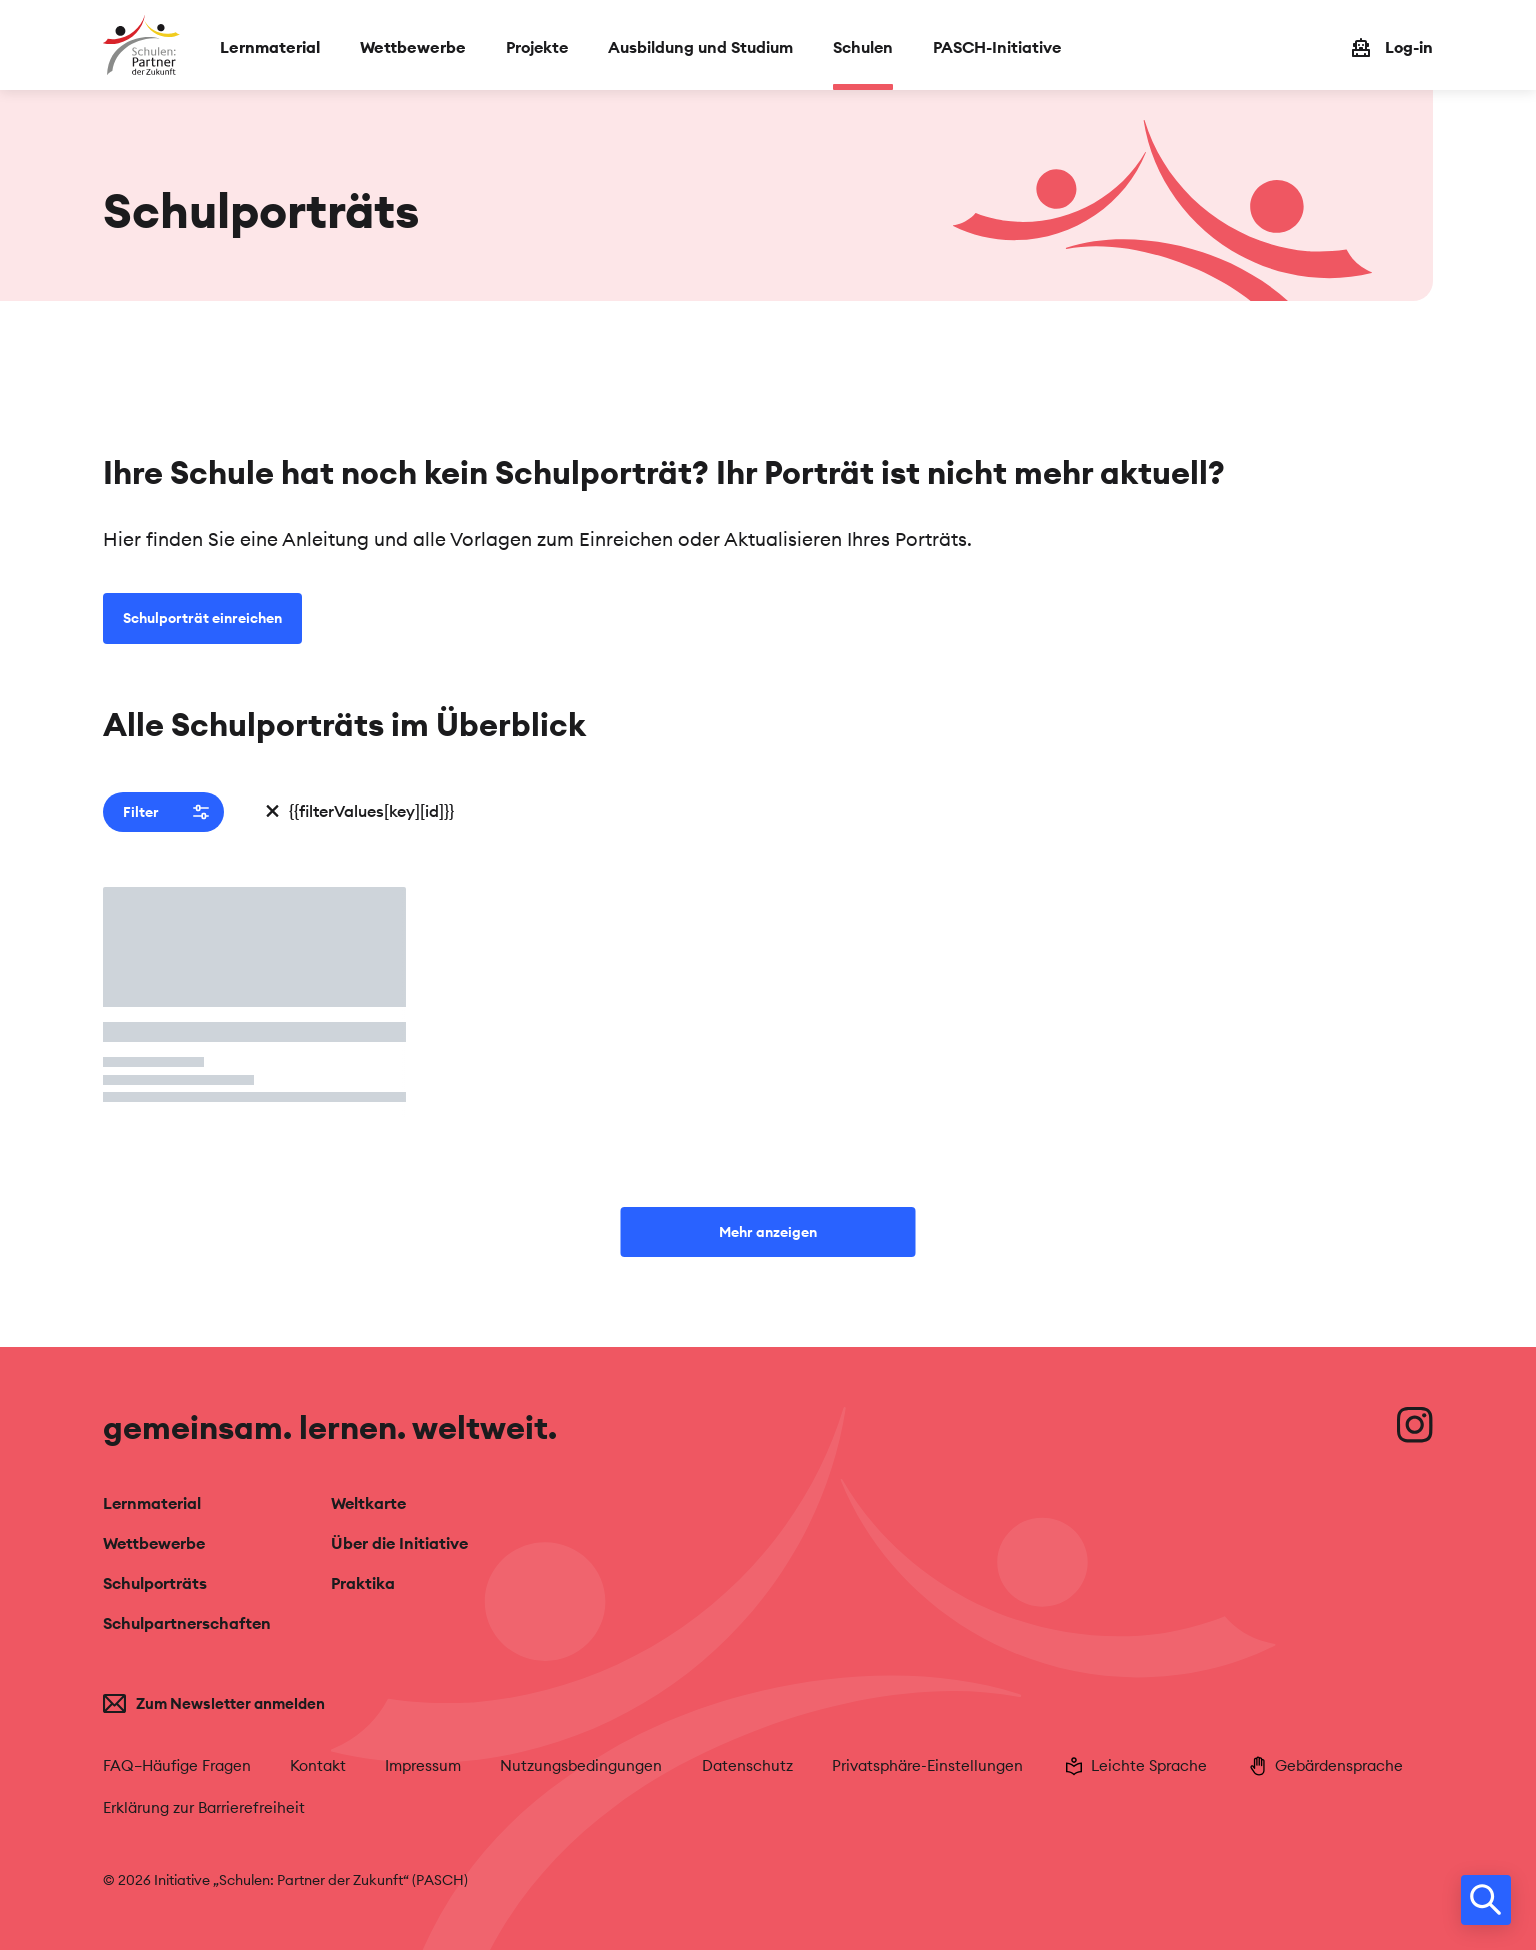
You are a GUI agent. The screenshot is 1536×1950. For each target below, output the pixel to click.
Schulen (863, 47)
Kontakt (318, 1765)
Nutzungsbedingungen (581, 1765)
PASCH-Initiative (997, 47)
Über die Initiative (399, 1543)
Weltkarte (368, 1503)
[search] (1486, 1900)
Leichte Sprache (1134, 1766)
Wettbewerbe (413, 47)
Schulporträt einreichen (202, 618)
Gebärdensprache (1324, 1766)
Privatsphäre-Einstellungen (927, 1765)
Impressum (423, 1765)
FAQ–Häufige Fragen (177, 1765)
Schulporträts (155, 1583)
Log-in (1409, 47)
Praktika (363, 1583)
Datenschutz (747, 1765)
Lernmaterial (270, 47)
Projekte (537, 47)
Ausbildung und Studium (700, 47)
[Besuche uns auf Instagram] (1415, 1425)
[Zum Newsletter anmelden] (254, 1703)
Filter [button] (166, 812)
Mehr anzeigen (768, 1232)
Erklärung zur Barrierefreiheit (204, 1807)
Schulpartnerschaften (187, 1623)
